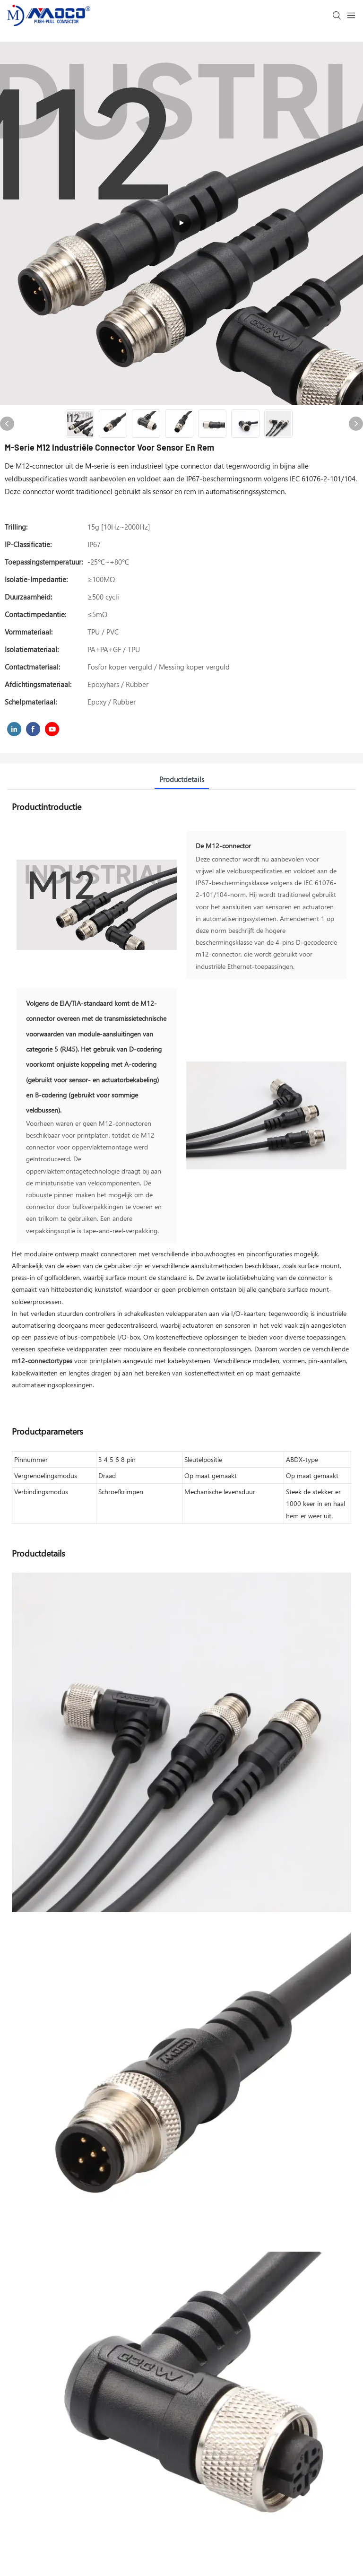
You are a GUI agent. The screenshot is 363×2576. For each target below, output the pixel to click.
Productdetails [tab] (181, 779)
